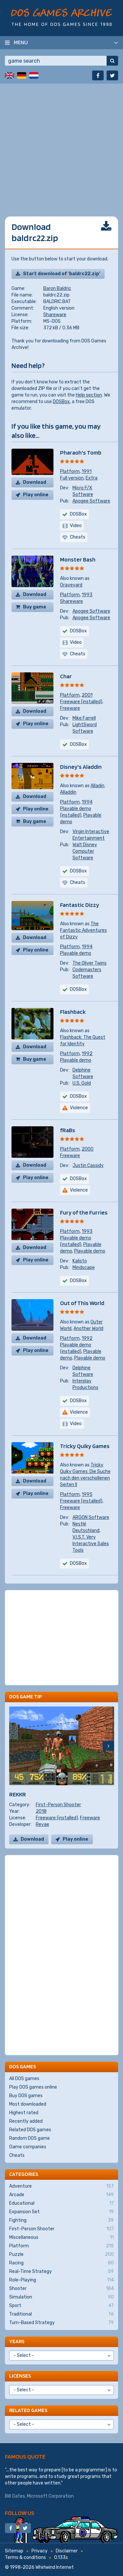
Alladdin (68, 792)
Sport (61, 2305)
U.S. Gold (81, 1083)
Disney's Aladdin (81, 766)
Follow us (19, 2512)
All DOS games (24, 2078)
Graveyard (71, 585)
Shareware (54, 314)
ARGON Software (90, 1517)
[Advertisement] (61, 145)
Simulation (61, 2297)
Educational (61, 2203)
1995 (87, 1494)
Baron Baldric (57, 288)
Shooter (61, 2288)
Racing (61, 2263)
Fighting (61, 2220)
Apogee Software (91, 501)
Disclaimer (67, 2551)
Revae (42, 1824)
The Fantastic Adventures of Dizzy (83, 930)
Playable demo (75, 953)
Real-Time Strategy (61, 2271)
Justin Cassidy (88, 1165)
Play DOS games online (33, 2087)
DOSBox (61, 401)
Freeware (70, 708)
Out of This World (82, 1302)
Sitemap (14, 2551)
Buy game (34, 607)
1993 (87, 595)
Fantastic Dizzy (79, 904)
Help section (89, 395)
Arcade (61, 2195)
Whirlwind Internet (54, 2567)
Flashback (73, 1011)
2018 (41, 1811)
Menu (21, 42)
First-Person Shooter (58, 1805)
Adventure (61, 2186)
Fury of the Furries (84, 1212)
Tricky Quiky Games (85, 1445)
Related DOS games (30, 2130)
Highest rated (23, 2113)
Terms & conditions (25, 2557)
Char (66, 676)
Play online (36, 495)
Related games (28, 2410)
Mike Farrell (84, 718)
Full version (72, 478)
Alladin (97, 785)
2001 (87, 695)
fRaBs (67, 1130)
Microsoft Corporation (50, 2496)
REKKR (17, 1794)
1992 (87, 1053)
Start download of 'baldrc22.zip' (61, 273)
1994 (87, 802)
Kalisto (79, 1261)
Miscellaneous (61, 2237)
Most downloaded (27, 2104)
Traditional (61, 2314)
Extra (91, 478)
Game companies (27, 2147)
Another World (88, 1328)
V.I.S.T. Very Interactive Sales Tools (90, 1543)
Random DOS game (29, 2138)
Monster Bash (77, 559)
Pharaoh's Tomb (80, 452)
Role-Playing (61, 2280)
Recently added (26, 2121)
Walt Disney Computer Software (84, 851)
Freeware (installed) (81, 702)
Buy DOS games (26, 2095)
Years (16, 2341)
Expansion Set (61, 2212)
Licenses (20, 2376)
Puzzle (61, 2254)
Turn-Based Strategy (61, 2323)
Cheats (17, 2155)
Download (34, 482)
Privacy (39, 2551)
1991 (87, 471)
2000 (87, 1149)
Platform (70, 471)
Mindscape (83, 1267)
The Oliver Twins (89, 963)
